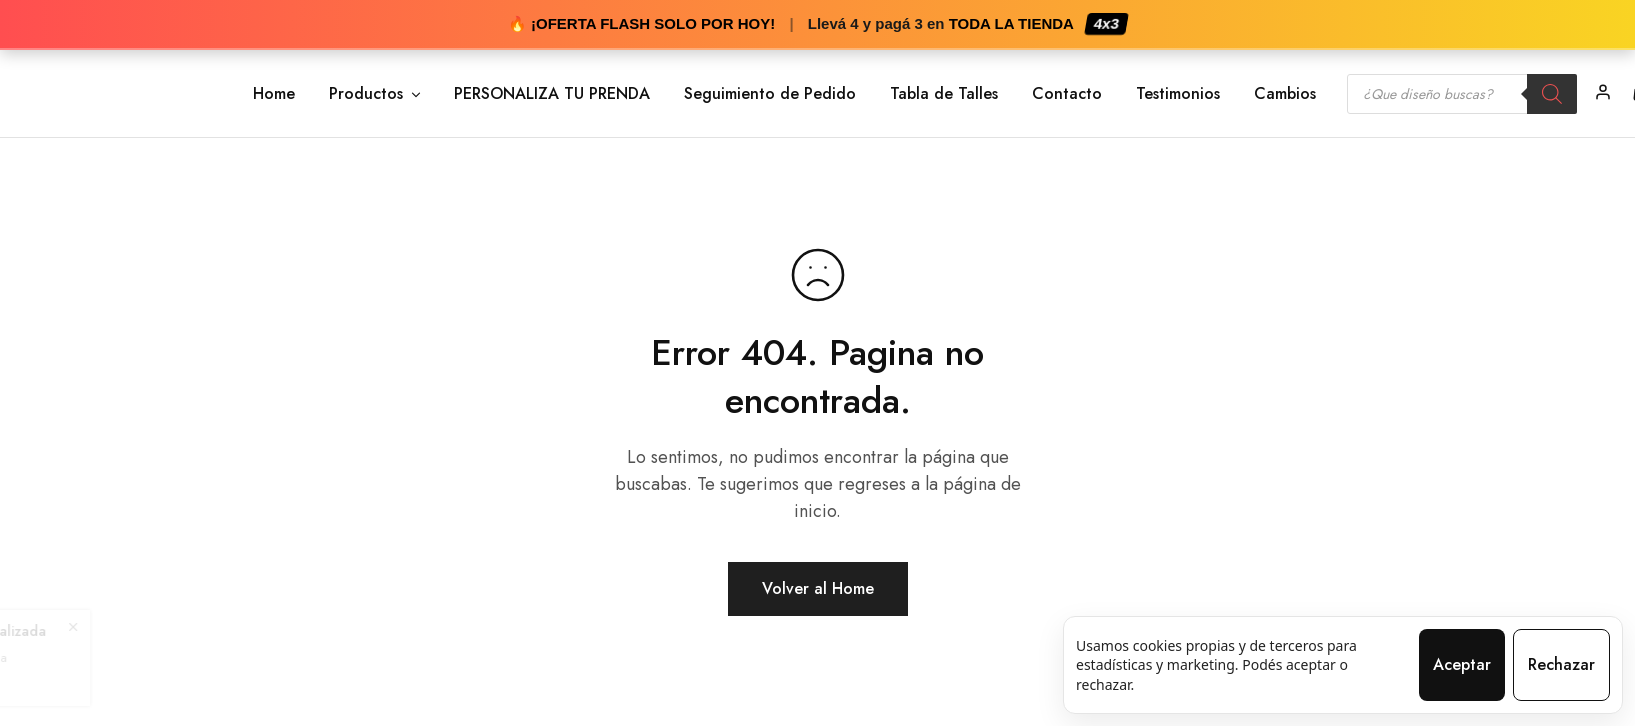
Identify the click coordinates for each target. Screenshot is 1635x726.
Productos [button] (376, 94)
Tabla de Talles (944, 94)
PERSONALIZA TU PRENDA (552, 94)
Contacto (1067, 94)
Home (274, 94)
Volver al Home (818, 588)
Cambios (1285, 94)
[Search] (1552, 94)
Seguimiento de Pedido (770, 94)
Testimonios (1178, 94)
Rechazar (1561, 664)
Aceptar (1462, 664)
